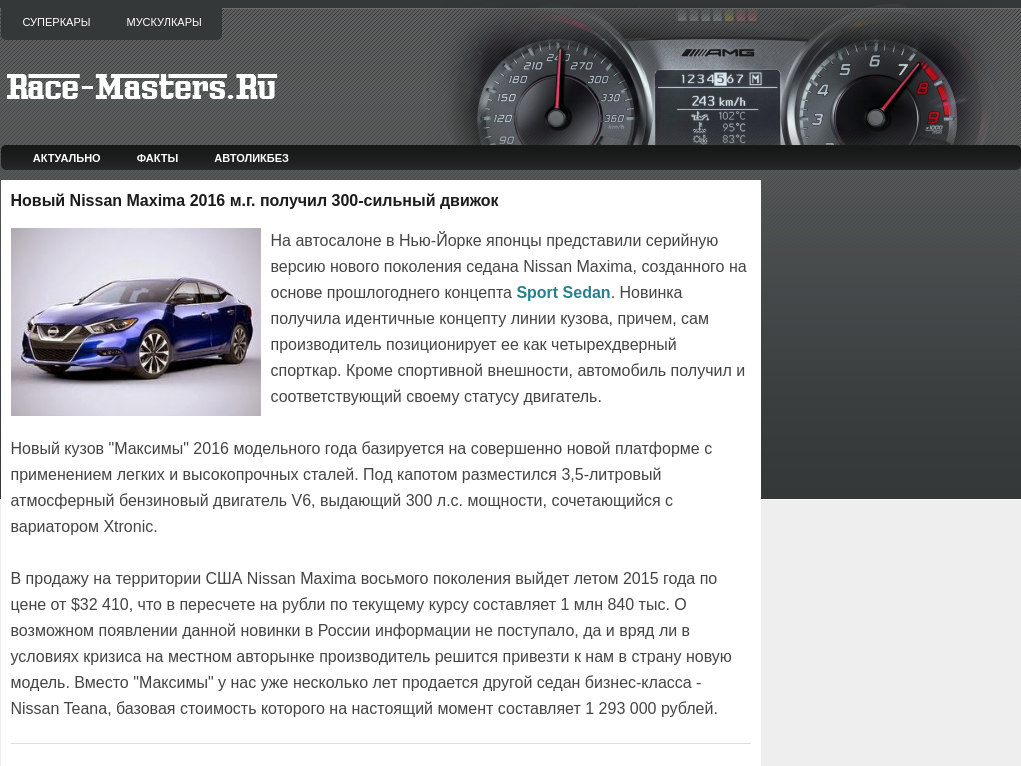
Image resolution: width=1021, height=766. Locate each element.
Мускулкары (163, 22)
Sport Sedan (563, 292)
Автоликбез (251, 158)
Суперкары (57, 22)
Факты (158, 158)
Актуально (67, 158)
